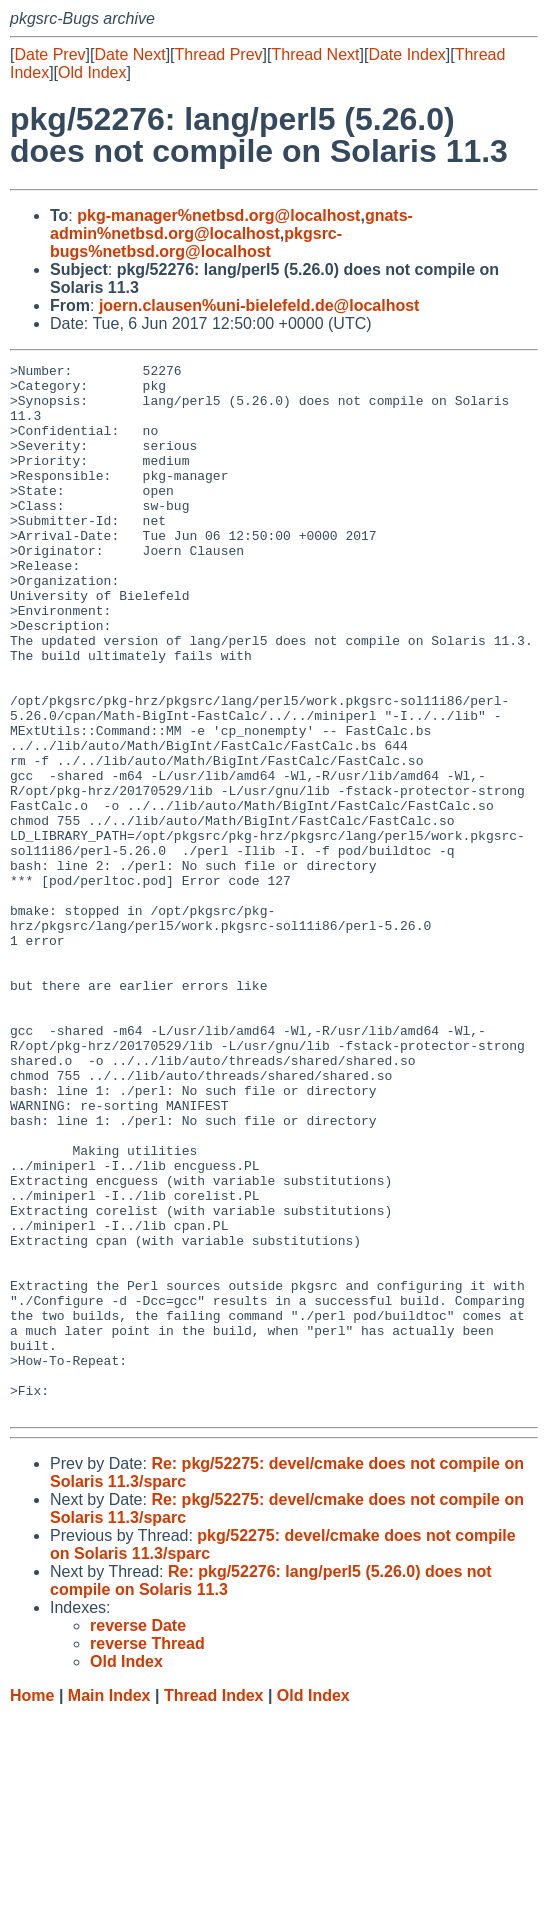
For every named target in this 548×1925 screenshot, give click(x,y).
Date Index (406, 54)
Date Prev (49, 54)
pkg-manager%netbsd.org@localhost (218, 215)
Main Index (109, 1905)
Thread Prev (219, 54)
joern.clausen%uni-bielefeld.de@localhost (259, 305)
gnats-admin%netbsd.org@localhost (231, 224)
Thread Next (315, 54)
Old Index (92, 72)
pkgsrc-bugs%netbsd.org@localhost (196, 242)
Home (32, 1905)
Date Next (129, 54)
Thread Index (214, 1905)
